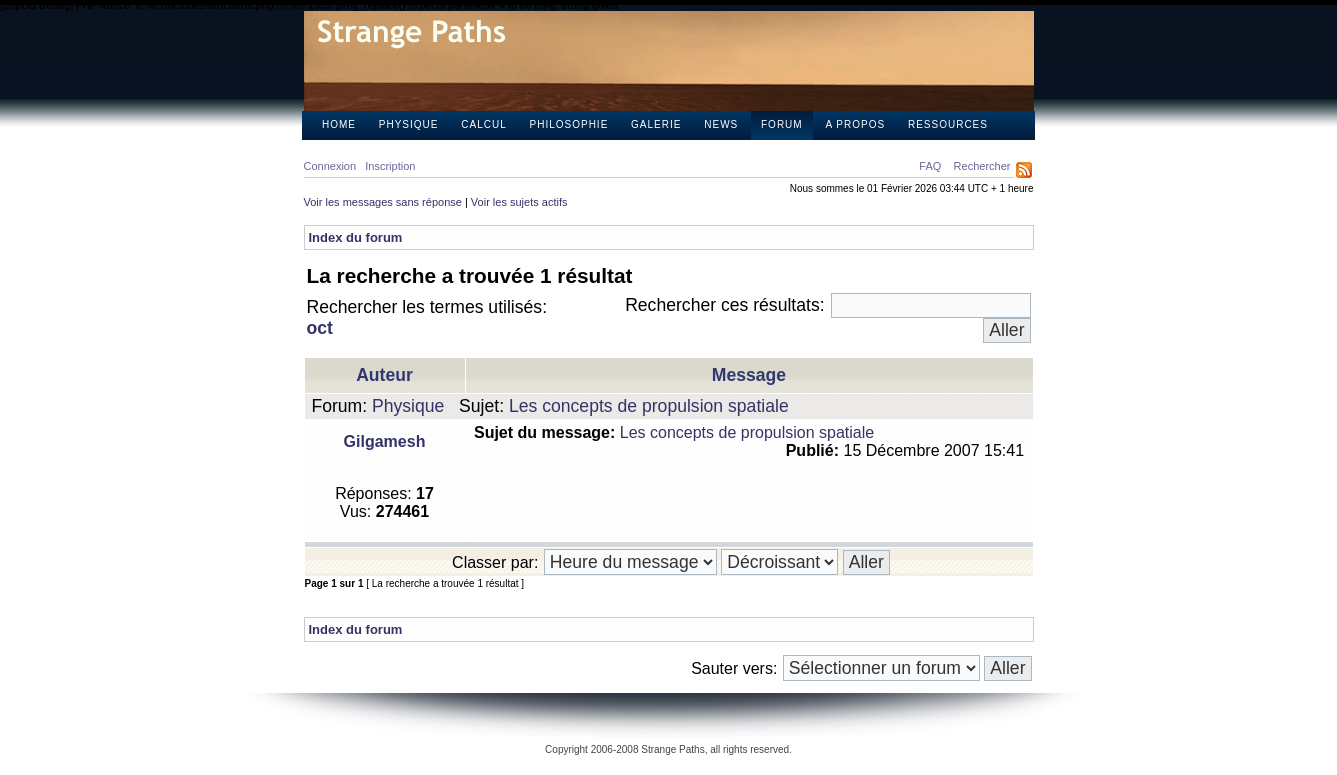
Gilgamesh (385, 441)
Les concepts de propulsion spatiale (649, 406)
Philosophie (569, 124)
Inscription (390, 166)
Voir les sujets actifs (519, 202)
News (721, 124)
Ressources (948, 124)
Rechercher (982, 166)
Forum (782, 124)
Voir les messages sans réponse (383, 202)
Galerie (656, 124)
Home (339, 124)
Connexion (330, 166)
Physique (409, 124)
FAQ (930, 166)
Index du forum (356, 237)
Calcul (483, 124)
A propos (855, 124)
